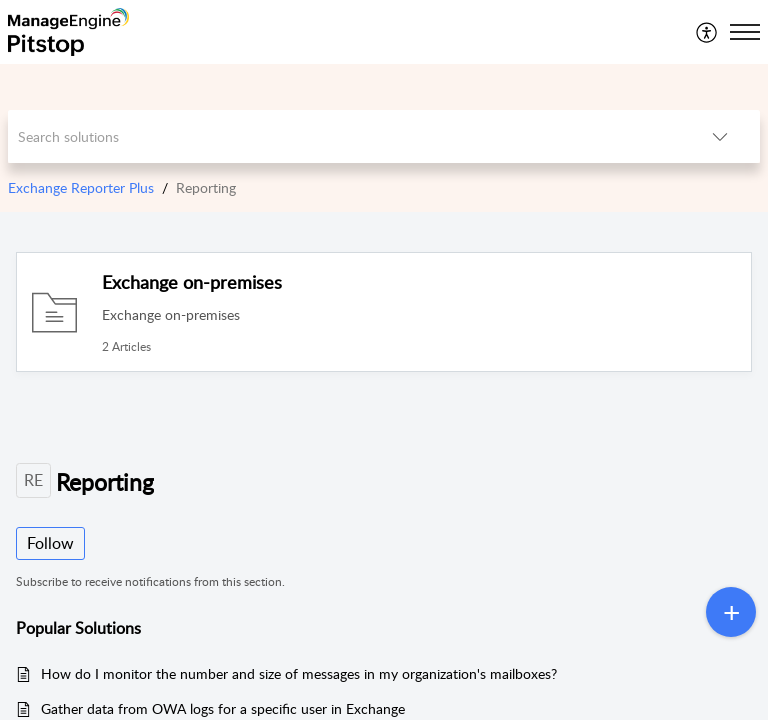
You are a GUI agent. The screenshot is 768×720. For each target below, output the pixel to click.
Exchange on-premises (192, 282)
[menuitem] (707, 32)
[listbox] (720, 136)
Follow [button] (50, 543)
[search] (344, 136)
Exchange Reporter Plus (81, 187)
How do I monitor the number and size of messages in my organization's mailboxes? (299, 673)
